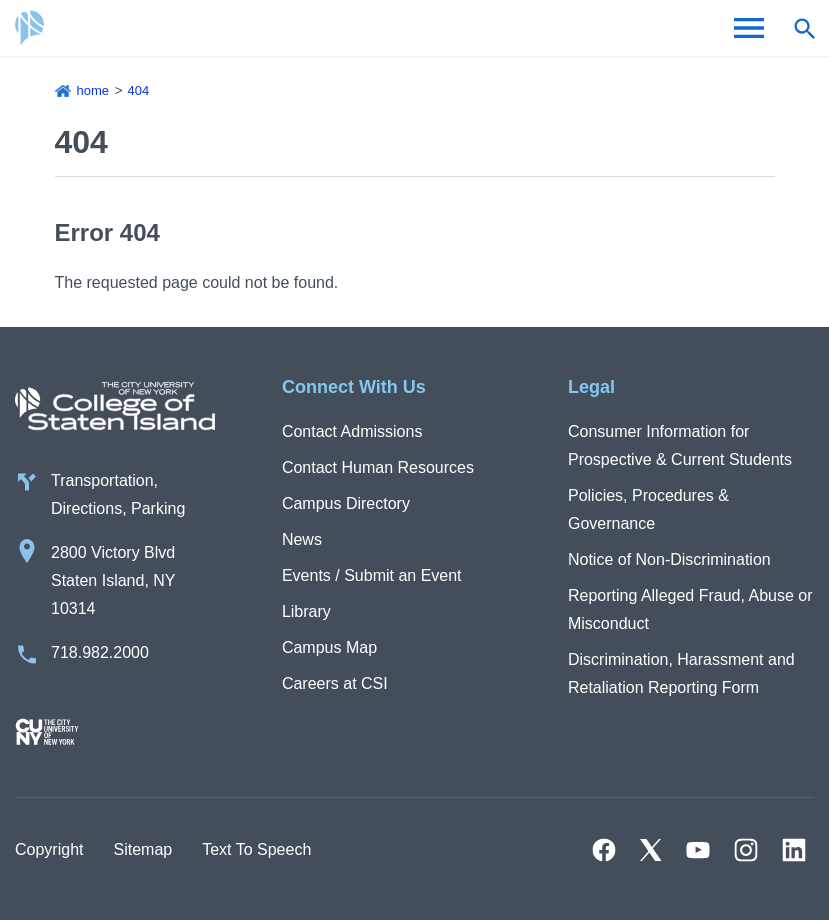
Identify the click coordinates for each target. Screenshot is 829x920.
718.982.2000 (100, 652)
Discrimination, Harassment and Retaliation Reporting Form (681, 673)
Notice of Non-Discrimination (669, 559)
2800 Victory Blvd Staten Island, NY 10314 (113, 580)
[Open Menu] (749, 28)
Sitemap (142, 849)
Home (93, 90)
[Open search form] (804, 28)
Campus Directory (346, 503)
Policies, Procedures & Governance (648, 509)
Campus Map (329, 647)
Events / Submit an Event (372, 575)
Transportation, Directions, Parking (118, 494)
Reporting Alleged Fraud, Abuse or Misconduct (690, 609)
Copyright (49, 849)
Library (306, 611)
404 (138, 90)
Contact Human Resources (378, 467)
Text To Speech (256, 849)
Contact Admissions (352, 431)
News (302, 539)
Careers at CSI (335, 683)
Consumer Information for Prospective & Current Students (680, 445)
